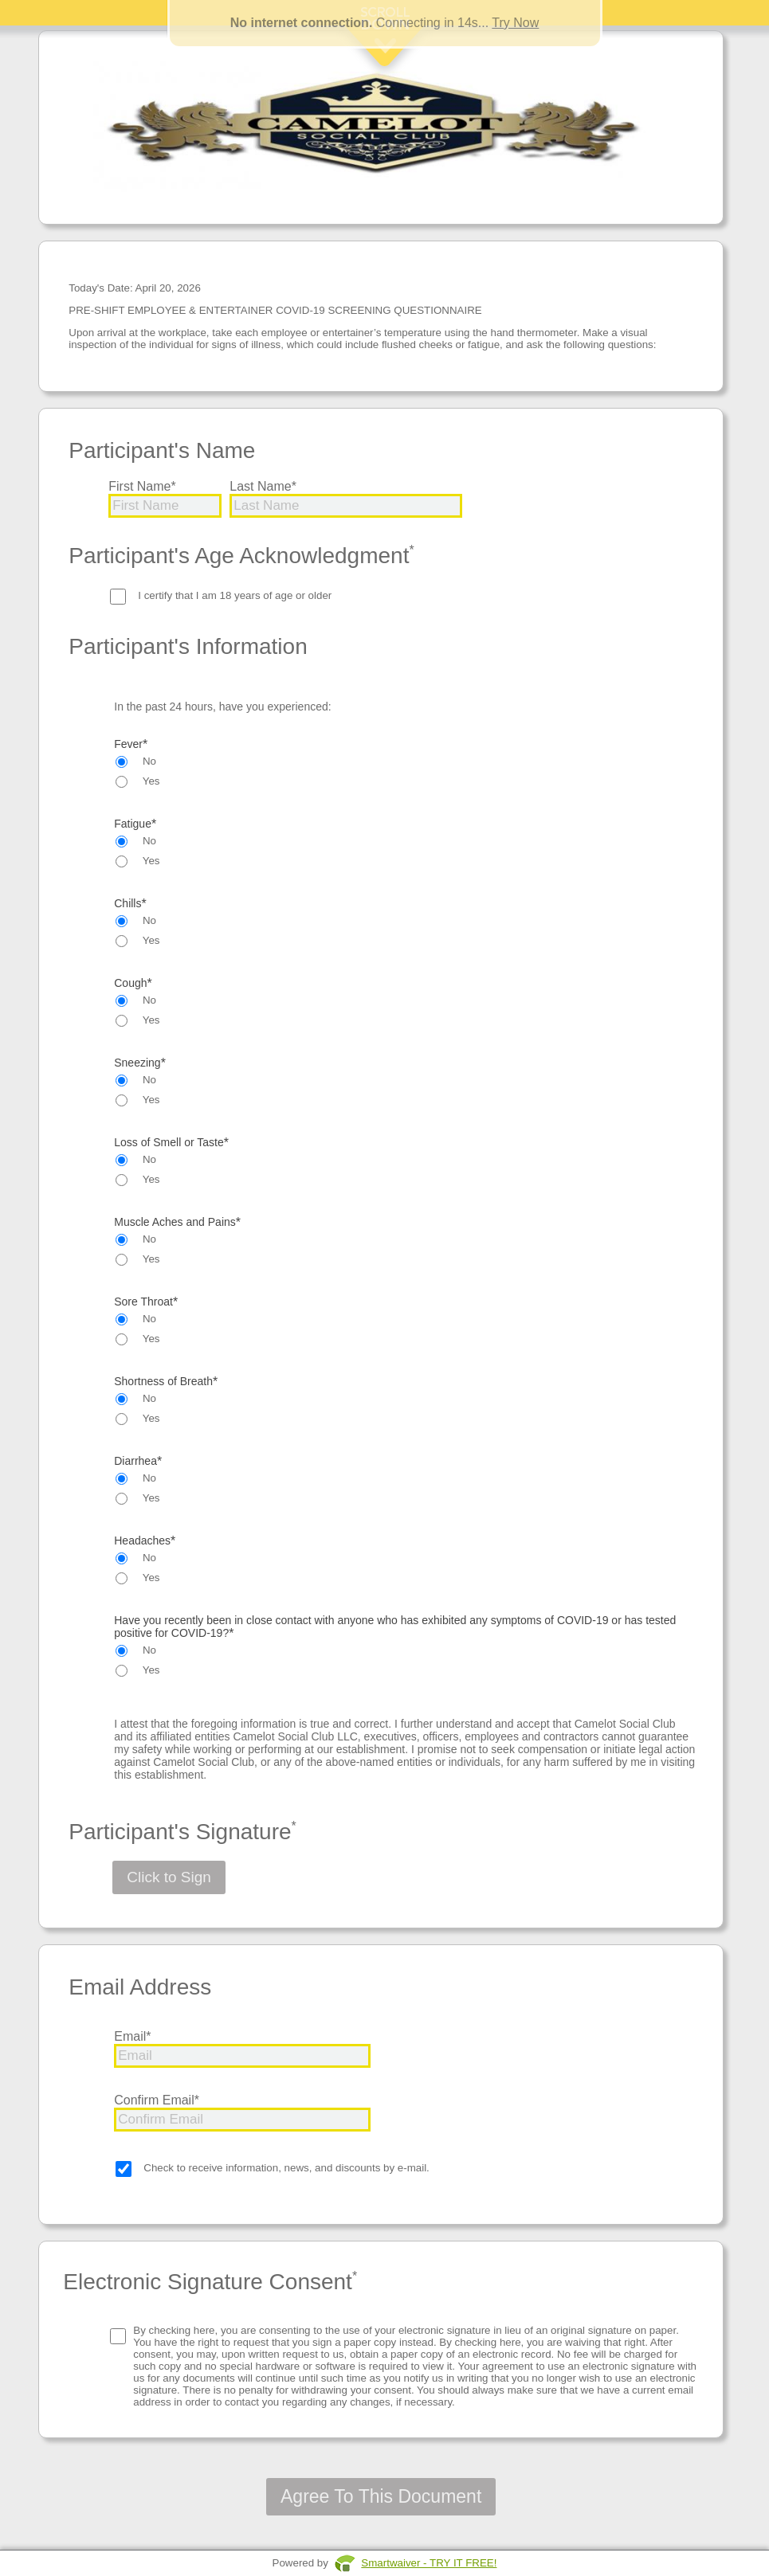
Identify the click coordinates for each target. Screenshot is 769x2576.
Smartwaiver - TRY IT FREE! (428, 2563)
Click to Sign (169, 1877)
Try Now (515, 22)
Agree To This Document (381, 2496)
